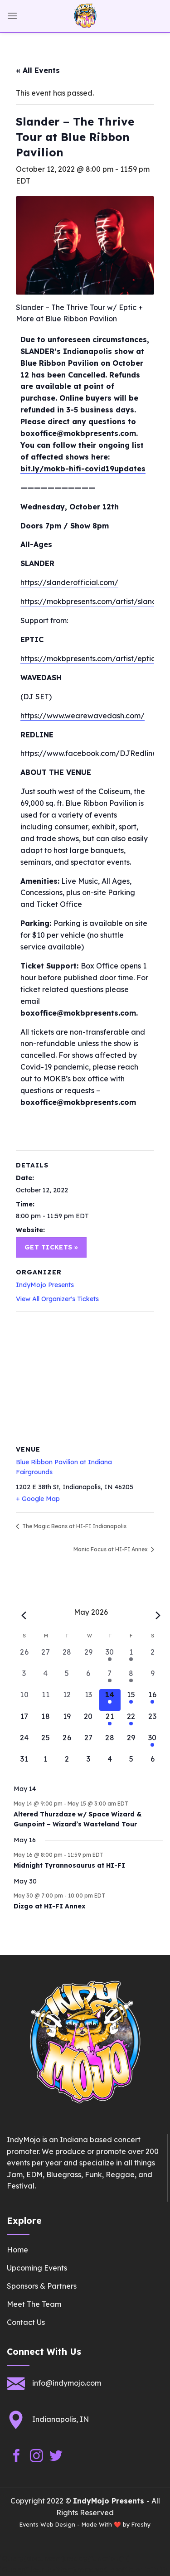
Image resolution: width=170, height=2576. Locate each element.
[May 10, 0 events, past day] (24, 1699)
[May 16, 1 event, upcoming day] (152, 1699)
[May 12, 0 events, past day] (67, 1699)
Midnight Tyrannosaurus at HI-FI (69, 1865)
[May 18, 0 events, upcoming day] (45, 1721)
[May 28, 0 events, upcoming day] (110, 1742)
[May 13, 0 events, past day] (88, 1699)
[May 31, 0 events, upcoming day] (24, 1764)
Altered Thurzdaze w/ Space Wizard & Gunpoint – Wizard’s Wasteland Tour (77, 1819)
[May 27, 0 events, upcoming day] (88, 1742)
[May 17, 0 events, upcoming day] (24, 1721)
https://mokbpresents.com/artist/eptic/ (89, 658)
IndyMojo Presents (45, 1285)
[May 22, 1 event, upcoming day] (131, 1721)
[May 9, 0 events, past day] (152, 1678)
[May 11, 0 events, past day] (45, 1699)
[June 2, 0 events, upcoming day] (67, 1764)
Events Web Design (47, 2524)
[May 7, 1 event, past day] (110, 1678)
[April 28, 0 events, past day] (67, 1657)
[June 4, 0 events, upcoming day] (110, 1764)
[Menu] (12, 16)
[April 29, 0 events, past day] (88, 1657)
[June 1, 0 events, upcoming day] (45, 1764)
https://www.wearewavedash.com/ (82, 715)
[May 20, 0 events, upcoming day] (88, 1721)
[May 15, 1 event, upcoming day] (131, 1699)
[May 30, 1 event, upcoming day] (152, 1742)
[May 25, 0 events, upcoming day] (45, 1742)
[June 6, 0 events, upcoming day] (152, 1764)
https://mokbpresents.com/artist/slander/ (94, 601)
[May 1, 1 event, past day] (131, 1657)
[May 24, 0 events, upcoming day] (24, 1742)
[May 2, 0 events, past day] (152, 1657)
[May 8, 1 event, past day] (131, 1678)
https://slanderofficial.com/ (69, 582)
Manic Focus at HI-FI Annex (111, 1549)
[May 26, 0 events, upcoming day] (67, 1742)
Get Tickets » (51, 1247)
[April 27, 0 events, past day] (45, 1657)
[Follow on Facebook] (16, 2456)
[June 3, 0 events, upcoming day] (88, 1764)
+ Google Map (38, 1499)
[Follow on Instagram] (36, 2456)
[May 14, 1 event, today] (110, 1699)
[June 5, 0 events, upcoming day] (131, 1764)
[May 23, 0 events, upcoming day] (152, 1721)
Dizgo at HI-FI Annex (49, 1906)
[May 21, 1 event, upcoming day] (110, 1721)
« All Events (38, 70)
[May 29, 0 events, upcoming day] (131, 1742)
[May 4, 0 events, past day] (45, 1678)
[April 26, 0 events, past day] (24, 1657)
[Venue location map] (85, 1376)
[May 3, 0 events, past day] (24, 1678)
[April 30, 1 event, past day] (110, 1657)
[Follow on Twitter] (56, 2456)
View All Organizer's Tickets (57, 1299)
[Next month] (157, 1616)
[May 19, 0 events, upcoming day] (67, 1721)
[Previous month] (24, 1616)
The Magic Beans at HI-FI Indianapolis (73, 1526)
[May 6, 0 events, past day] (88, 1678)
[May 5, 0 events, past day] (67, 1678)
